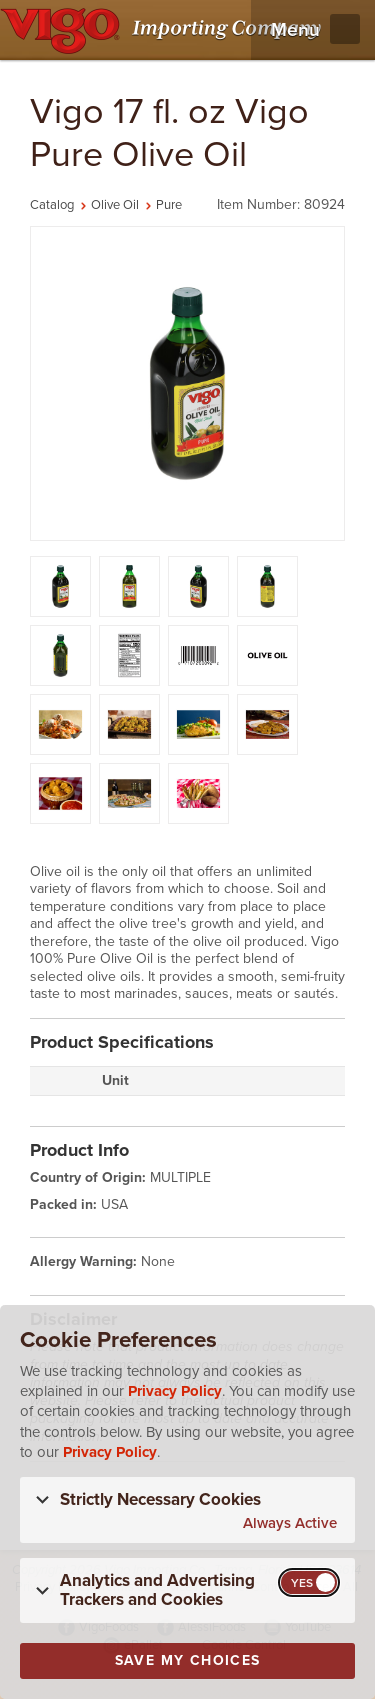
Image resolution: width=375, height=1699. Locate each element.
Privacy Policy (175, 1391)
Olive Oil (115, 205)
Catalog (52, 205)
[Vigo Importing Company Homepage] (164, 30)
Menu (295, 30)
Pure (169, 205)
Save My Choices (188, 1660)
